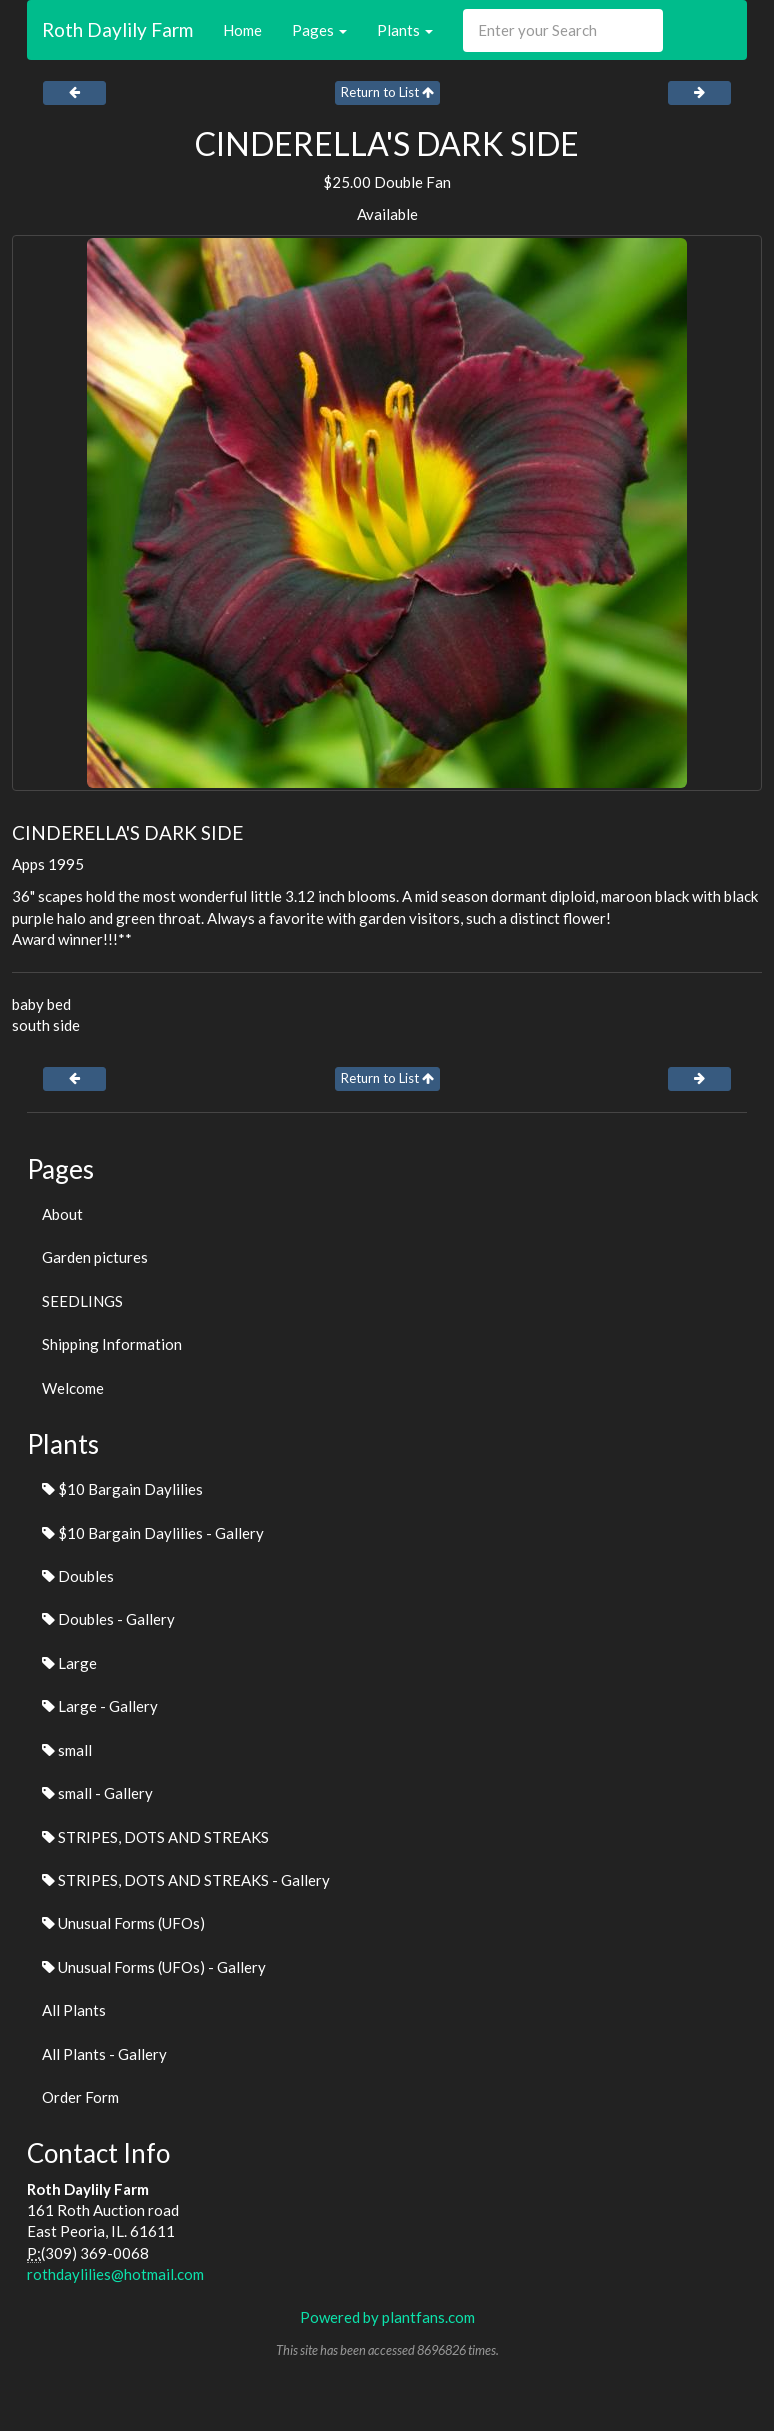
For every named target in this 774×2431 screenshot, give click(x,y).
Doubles (78, 1576)
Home (242, 30)
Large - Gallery (100, 1706)
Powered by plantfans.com (387, 2317)
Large (69, 1663)
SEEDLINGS (82, 1301)
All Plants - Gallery (104, 2054)
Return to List (387, 92)
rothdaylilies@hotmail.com (115, 2274)
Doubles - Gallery (108, 1619)
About (62, 1214)
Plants (405, 30)
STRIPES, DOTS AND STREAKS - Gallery (186, 1880)
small (67, 1750)
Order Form (80, 2097)
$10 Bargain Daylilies (122, 1489)
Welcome (73, 1388)
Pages (319, 30)
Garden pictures (95, 1257)
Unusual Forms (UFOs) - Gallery (154, 1967)
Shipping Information (112, 1344)
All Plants (74, 2010)
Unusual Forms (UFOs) (123, 1923)
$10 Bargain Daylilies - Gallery (153, 1533)
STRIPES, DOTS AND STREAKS (155, 1837)
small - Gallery (97, 1793)
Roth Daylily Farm (117, 29)
